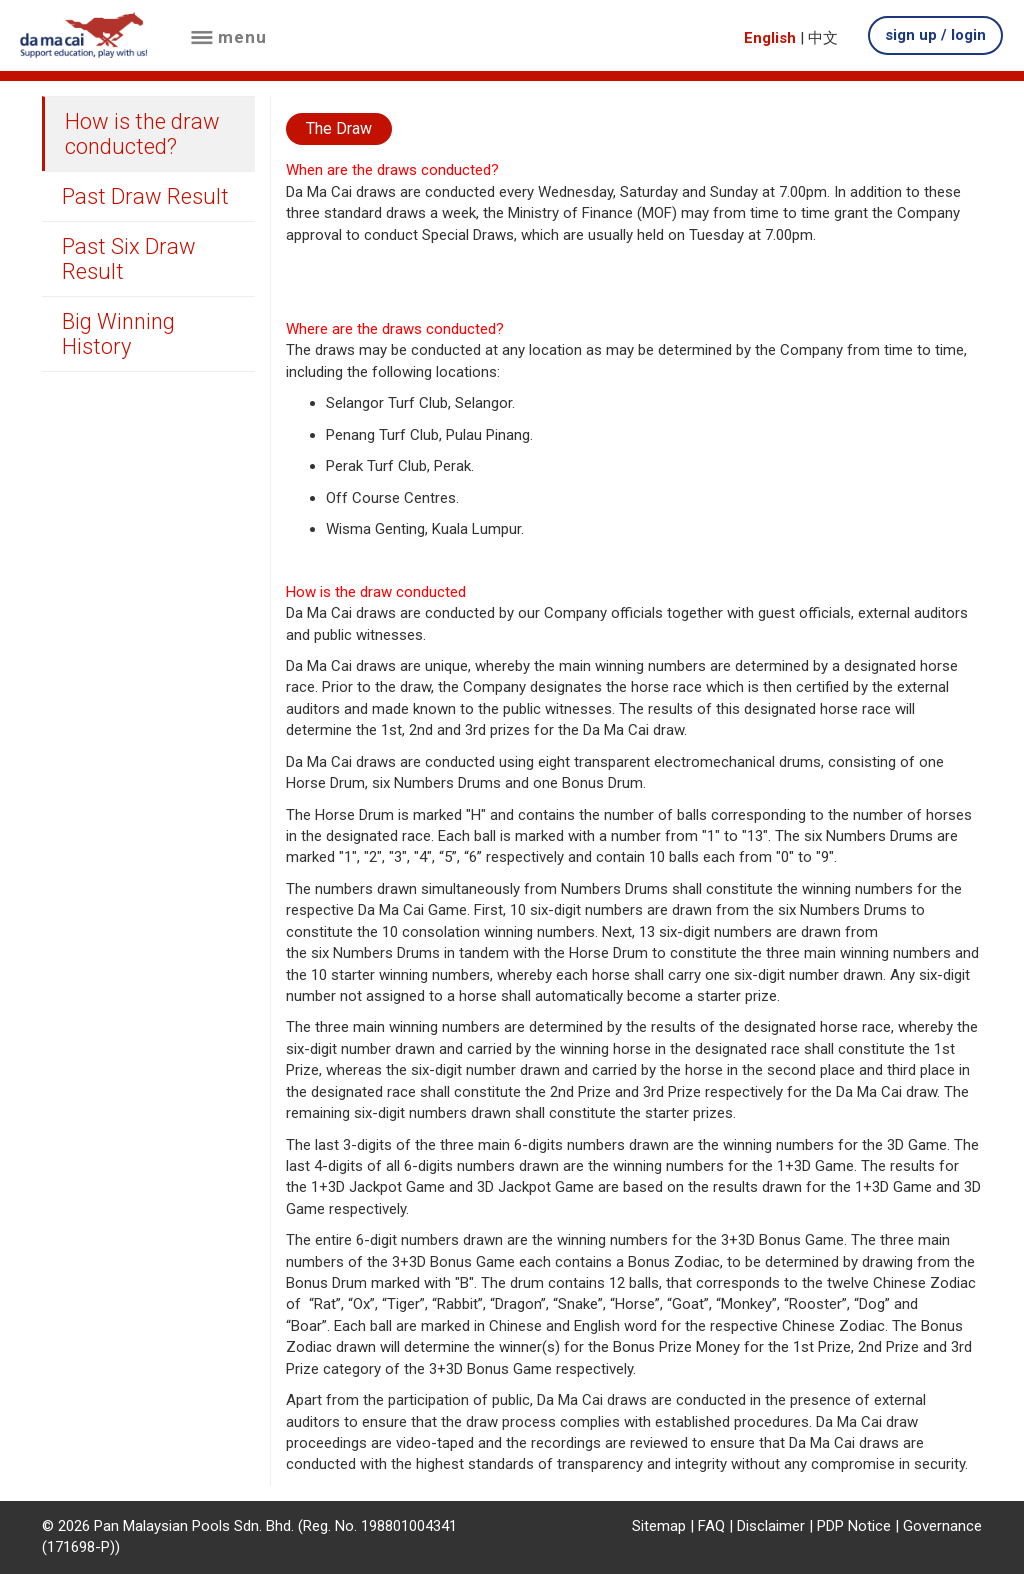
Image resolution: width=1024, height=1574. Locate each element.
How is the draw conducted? (142, 134)
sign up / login (935, 35)
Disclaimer (771, 1526)
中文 (823, 38)
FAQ (711, 1526)
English (770, 38)
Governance (942, 1526)
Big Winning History (118, 334)
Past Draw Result (145, 196)
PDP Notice (854, 1526)
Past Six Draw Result (129, 259)
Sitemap (659, 1526)
